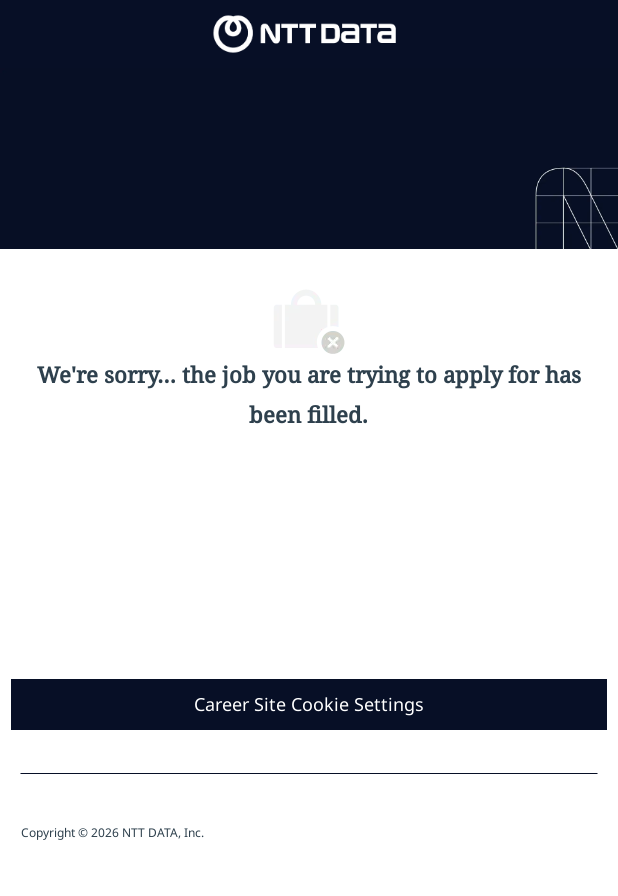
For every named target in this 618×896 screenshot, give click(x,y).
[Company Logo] (305, 32)
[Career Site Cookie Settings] (309, 704)
